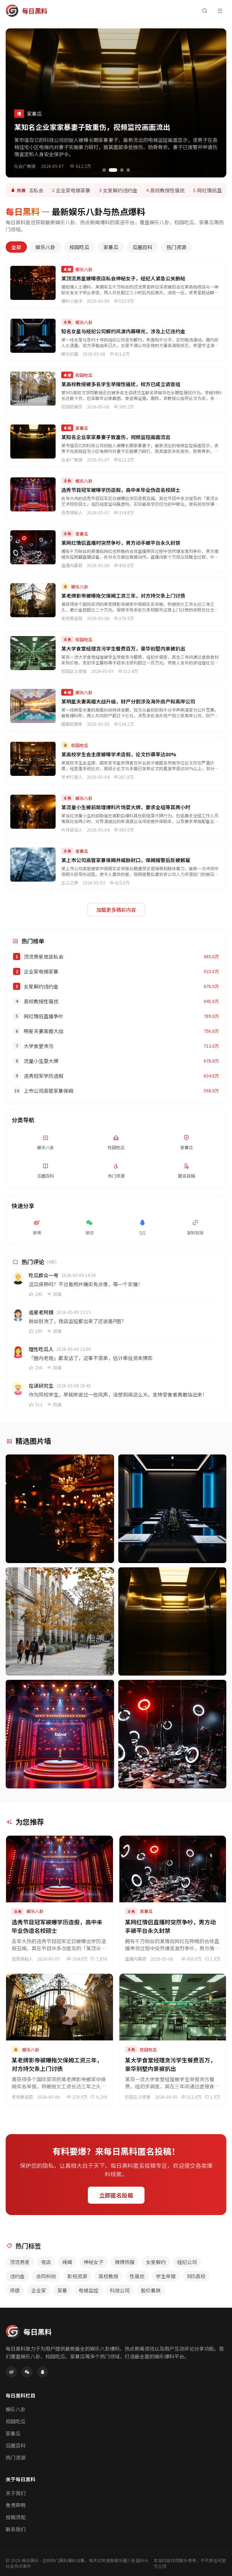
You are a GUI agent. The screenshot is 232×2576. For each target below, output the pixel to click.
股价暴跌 (151, 2290)
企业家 (38, 2290)
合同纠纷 (46, 2276)
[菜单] (220, 10)
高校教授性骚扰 (171, 190)
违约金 (17, 2276)
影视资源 (77, 2276)
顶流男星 (20, 2261)
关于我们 (16, 2492)
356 (36, 1367)
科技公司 (120, 2290)
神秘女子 (93, 2261)
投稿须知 (16, 2517)
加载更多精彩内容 (116, 909)
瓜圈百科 (142, 247)
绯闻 (67, 2261)
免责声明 (16, 2505)
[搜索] (204, 10)
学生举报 (166, 2276)
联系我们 (16, 2529)
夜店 (46, 2261)
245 (36, 1294)
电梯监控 (88, 2290)
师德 (15, 2290)
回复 (54, 1294)
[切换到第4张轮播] (128, 170)
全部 (16, 247)
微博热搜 (125, 2261)
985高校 (196, 2276)
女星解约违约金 (123, 190)
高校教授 (108, 2276)
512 (36, 1404)
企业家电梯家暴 (76, 190)
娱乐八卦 (45, 247)
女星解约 (156, 2261)
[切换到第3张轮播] (122, 170)
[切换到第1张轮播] (104, 170)
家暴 (62, 2290)
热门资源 (176, 247)
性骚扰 (137, 2276)
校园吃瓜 (79, 247)
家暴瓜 (110, 247)
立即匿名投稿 (116, 2195)
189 (36, 1331)
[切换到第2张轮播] (113, 170)
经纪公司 (187, 2261)
